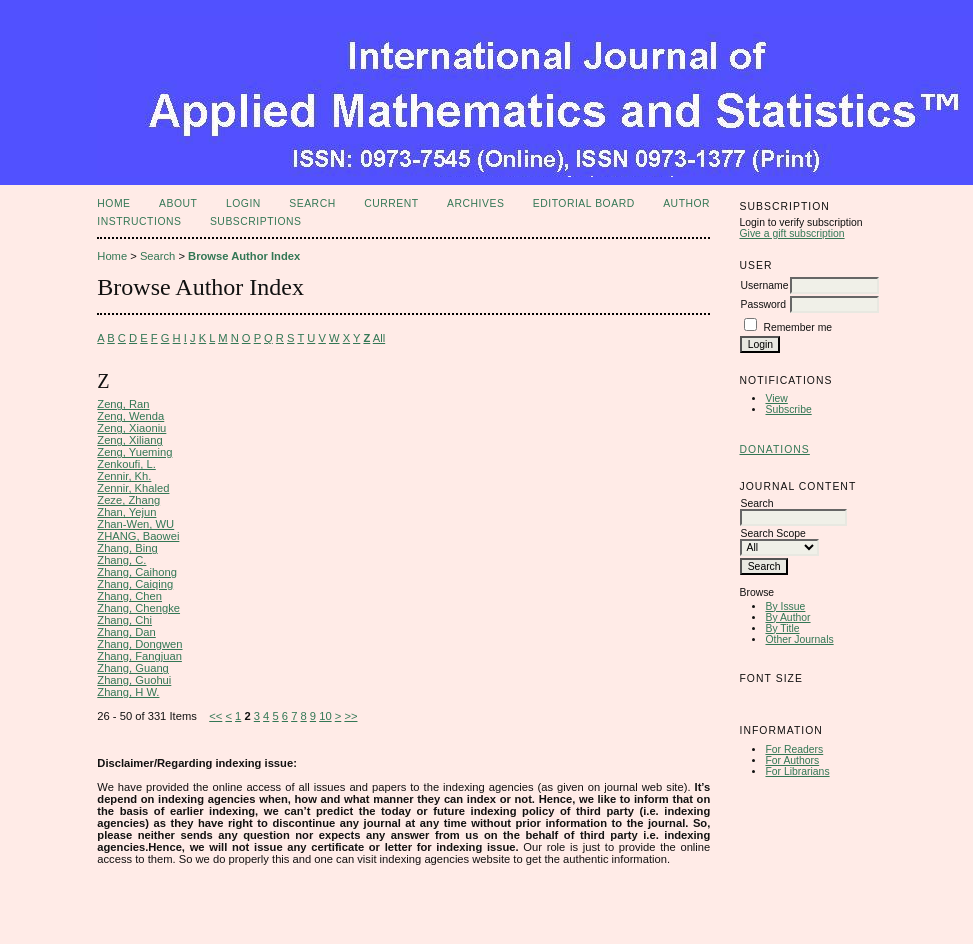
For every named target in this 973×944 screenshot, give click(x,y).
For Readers (794, 749)
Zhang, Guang (133, 668)
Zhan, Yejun (126, 512)
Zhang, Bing (127, 548)
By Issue (785, 606)
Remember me (797, 327)
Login (243, 203)
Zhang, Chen (129, 596)
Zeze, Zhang (128, 500)
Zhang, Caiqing (135, 584)
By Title (782, 628)
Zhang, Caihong (137, 572)
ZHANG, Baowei (138, 536)
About (178, 203)
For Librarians (797, 771)
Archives (475, 203)
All (379, 338)
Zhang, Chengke (138, 608)
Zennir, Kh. (124, 476)
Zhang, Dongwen (139, 644)
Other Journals (799, 639)
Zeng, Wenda (130, 416)
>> (350, 716)
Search (312, 203)
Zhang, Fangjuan (139, 656)
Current (391, 203)
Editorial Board (584, 203)
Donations (774, 449)
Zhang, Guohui (134, 680)
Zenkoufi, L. (126, 464)
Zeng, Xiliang (129, 440)
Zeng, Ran (123, 404)
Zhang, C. (121, 560)
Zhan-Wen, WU (135, 524)
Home (113, 203)
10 (325, 716)
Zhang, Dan (126, 632)
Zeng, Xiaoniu (131, 428)
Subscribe (788, 409)
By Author (787, 617)
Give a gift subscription (791, 233)
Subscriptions (256, 221)
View (776, 398)
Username (764, 285)
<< (215, 716)
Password (763, 304)
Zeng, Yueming (134, 452)
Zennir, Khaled (133, 488)
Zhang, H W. (128, 692)
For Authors (792, 760)
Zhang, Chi (124, 620)
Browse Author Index (244, 256)
